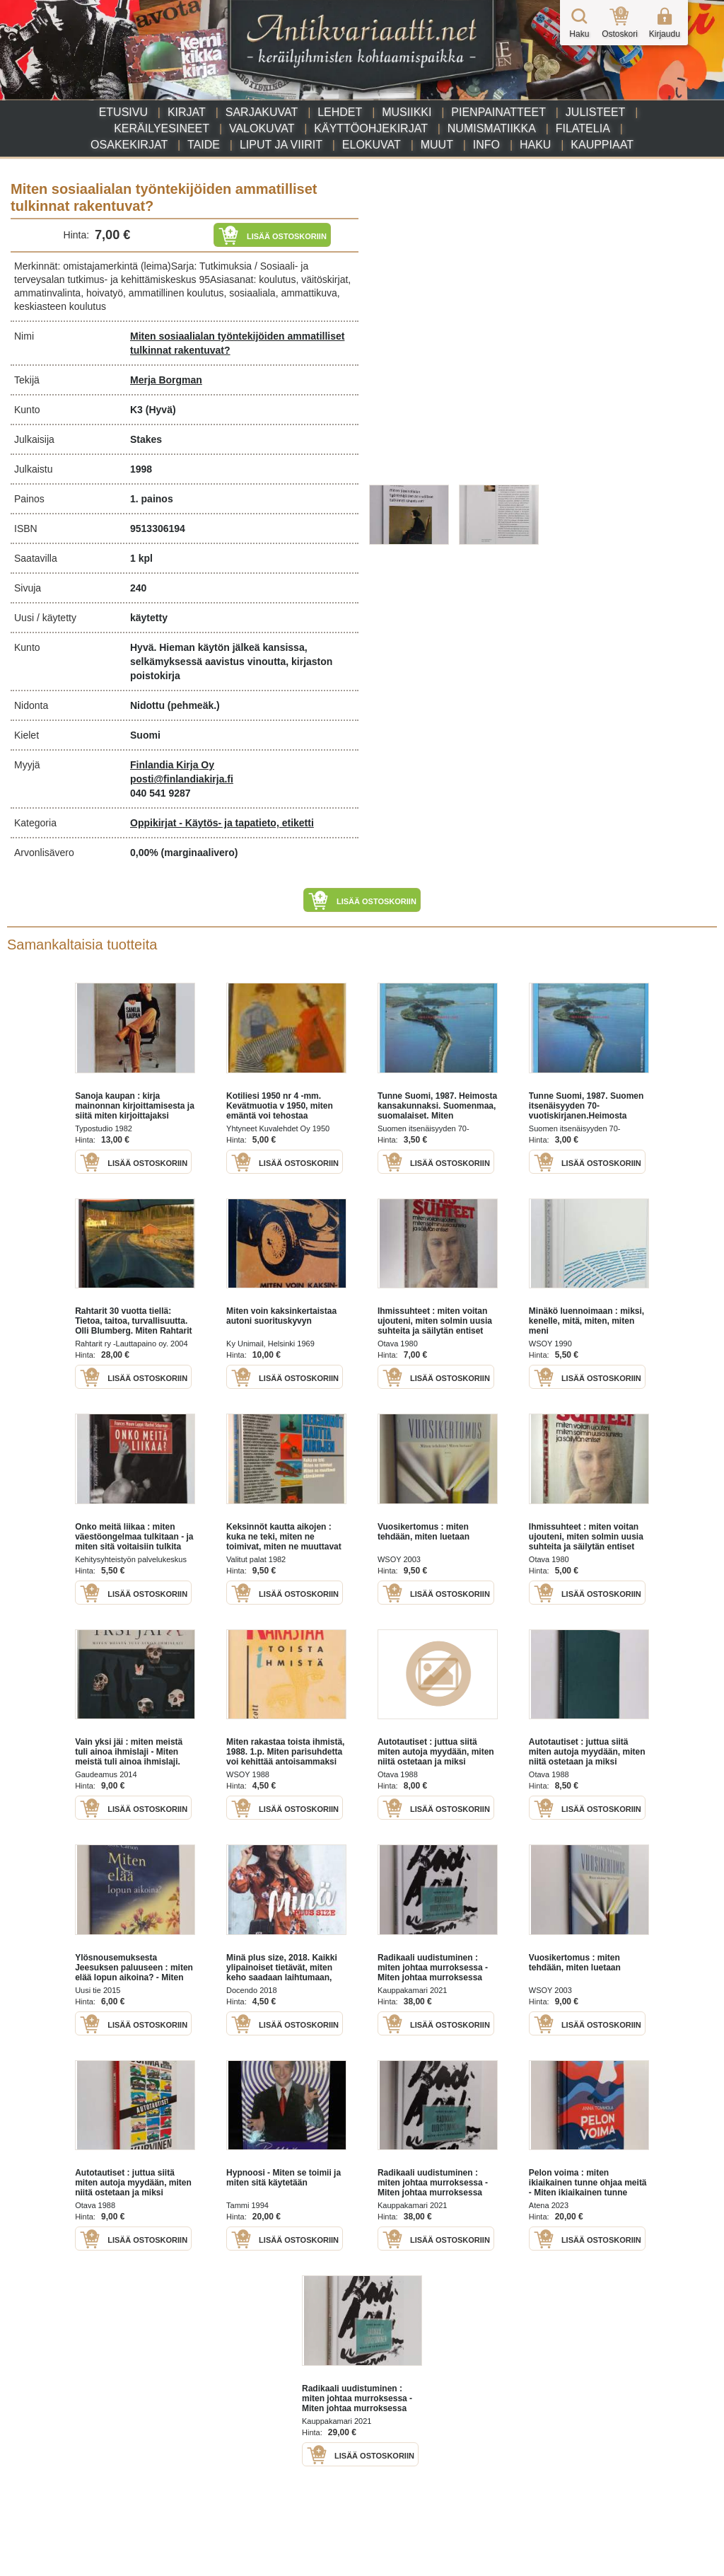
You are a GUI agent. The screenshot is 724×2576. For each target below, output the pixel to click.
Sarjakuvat (262, 112)
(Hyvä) (161, 409)
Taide (203, 145)
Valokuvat (261, 128)
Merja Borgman (166, 380)
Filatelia (583, 128)
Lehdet (339, 112)
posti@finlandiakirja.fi (181, 779)
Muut (437, 145)
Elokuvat (371, 145)
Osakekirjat (129, 145)
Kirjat (187, 112)
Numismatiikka (492, 128)
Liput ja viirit (281, 145)
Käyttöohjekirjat (371, 128)
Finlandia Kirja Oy (172, 764)
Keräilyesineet (161, 128)
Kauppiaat (602, 145)
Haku (535, 145)
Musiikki (406, 112)
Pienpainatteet (498, 112)
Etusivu (123, 112)
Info (486, 145)
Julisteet (595, 112)
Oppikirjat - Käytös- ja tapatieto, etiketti (222, 822)
